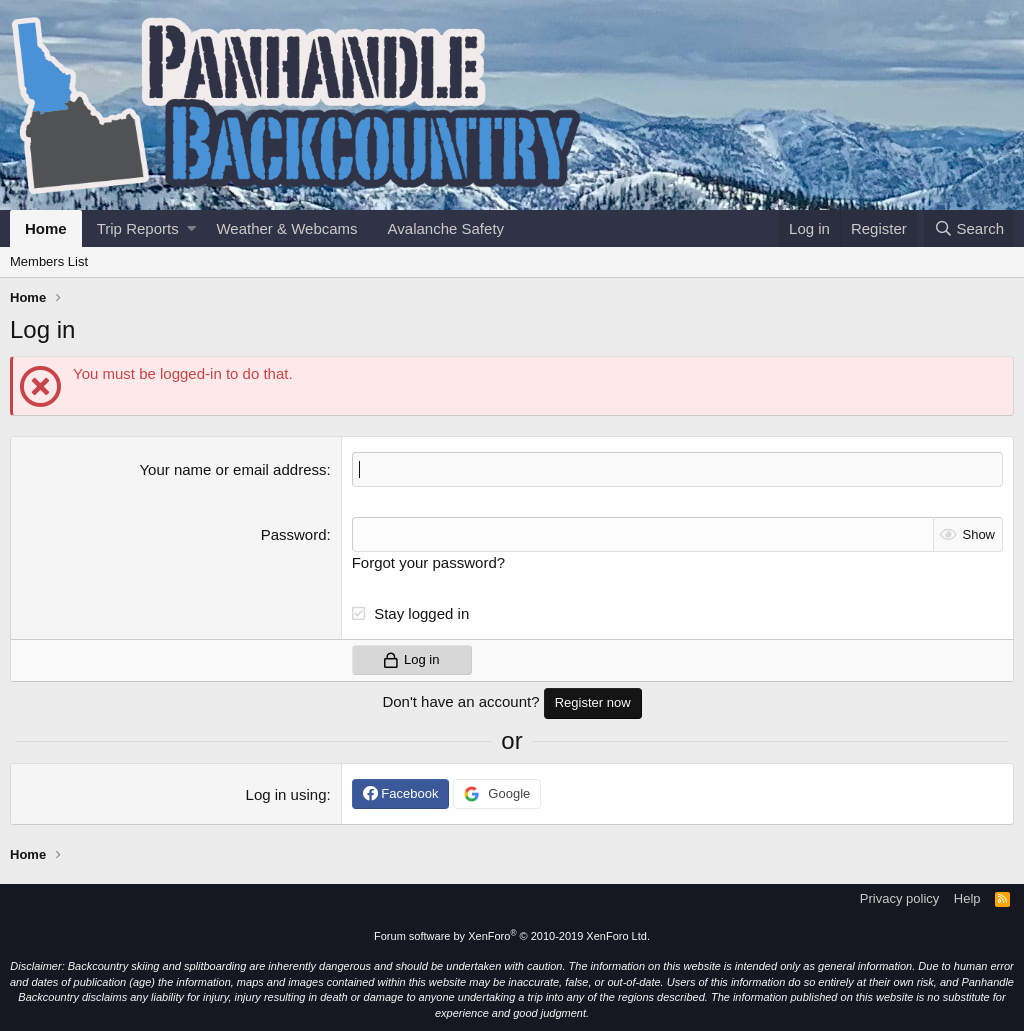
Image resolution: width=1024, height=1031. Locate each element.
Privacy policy (899, 898)
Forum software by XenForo (512, 936)
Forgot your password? (428, 562)
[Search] (969, 228)
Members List (49, 261)
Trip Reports (138, 228)
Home (46, 228)
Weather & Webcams (286, 228)
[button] (191, 228)
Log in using (286, 794)
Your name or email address (232, 469)
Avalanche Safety (446, 228)
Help (967, 898)
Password (294, 534)
